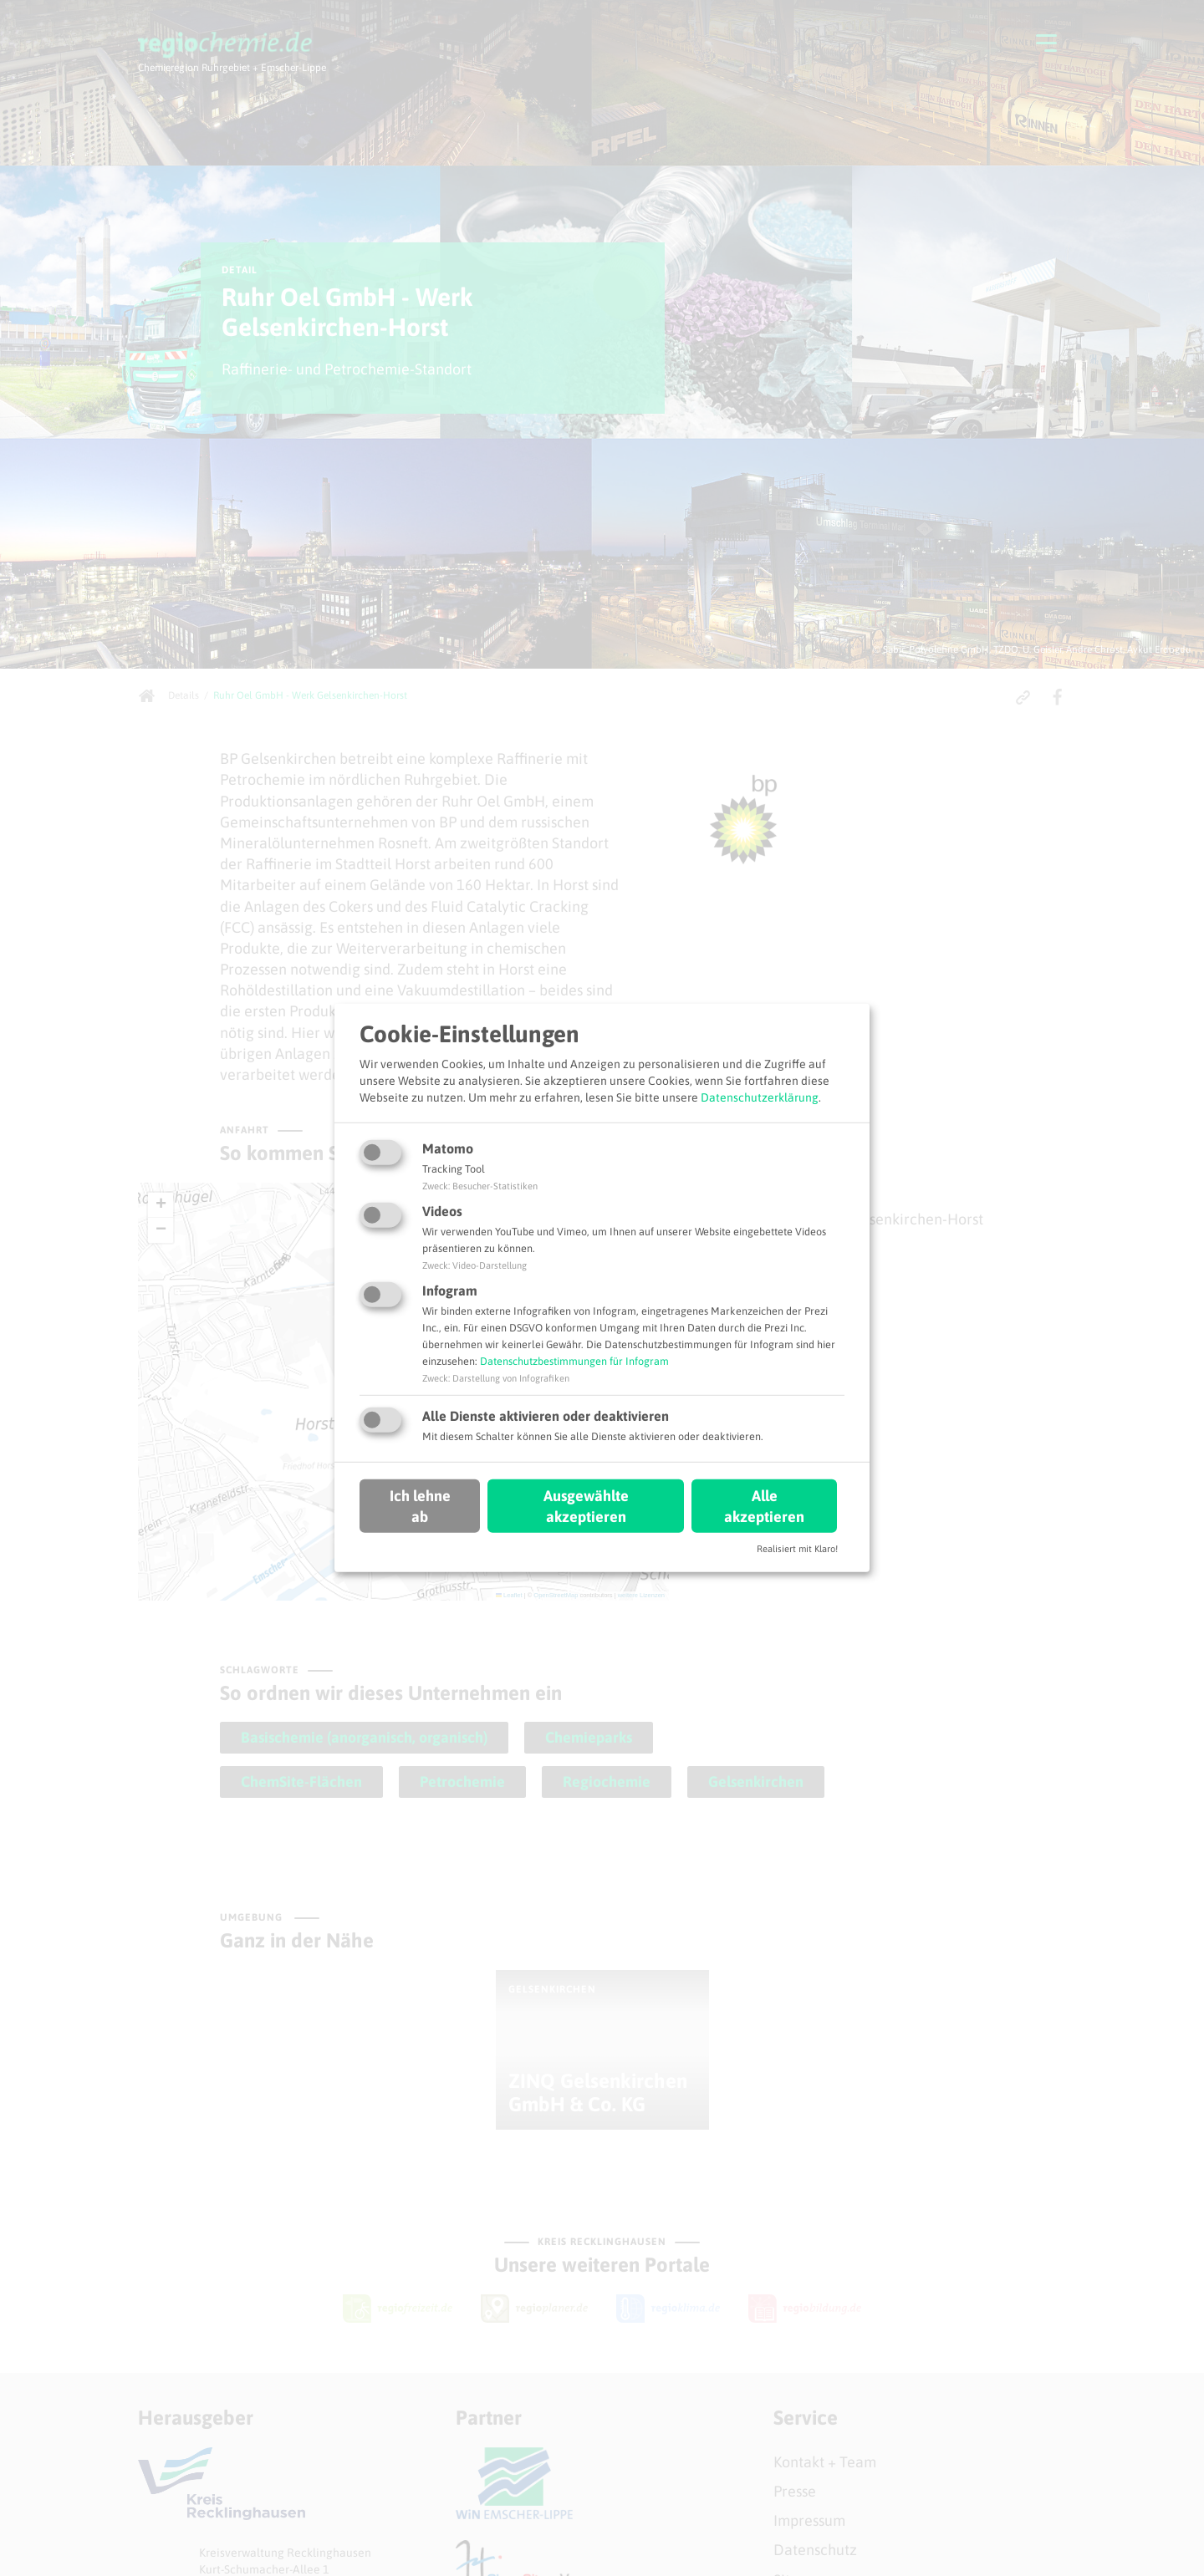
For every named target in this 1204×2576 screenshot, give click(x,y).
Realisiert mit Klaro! (797, 1549)
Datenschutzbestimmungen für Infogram (574, 1361)
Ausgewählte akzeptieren (586, 1505)
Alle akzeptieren (764, 1505)
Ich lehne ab (420, 1505)
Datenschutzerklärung (760, 1096)
